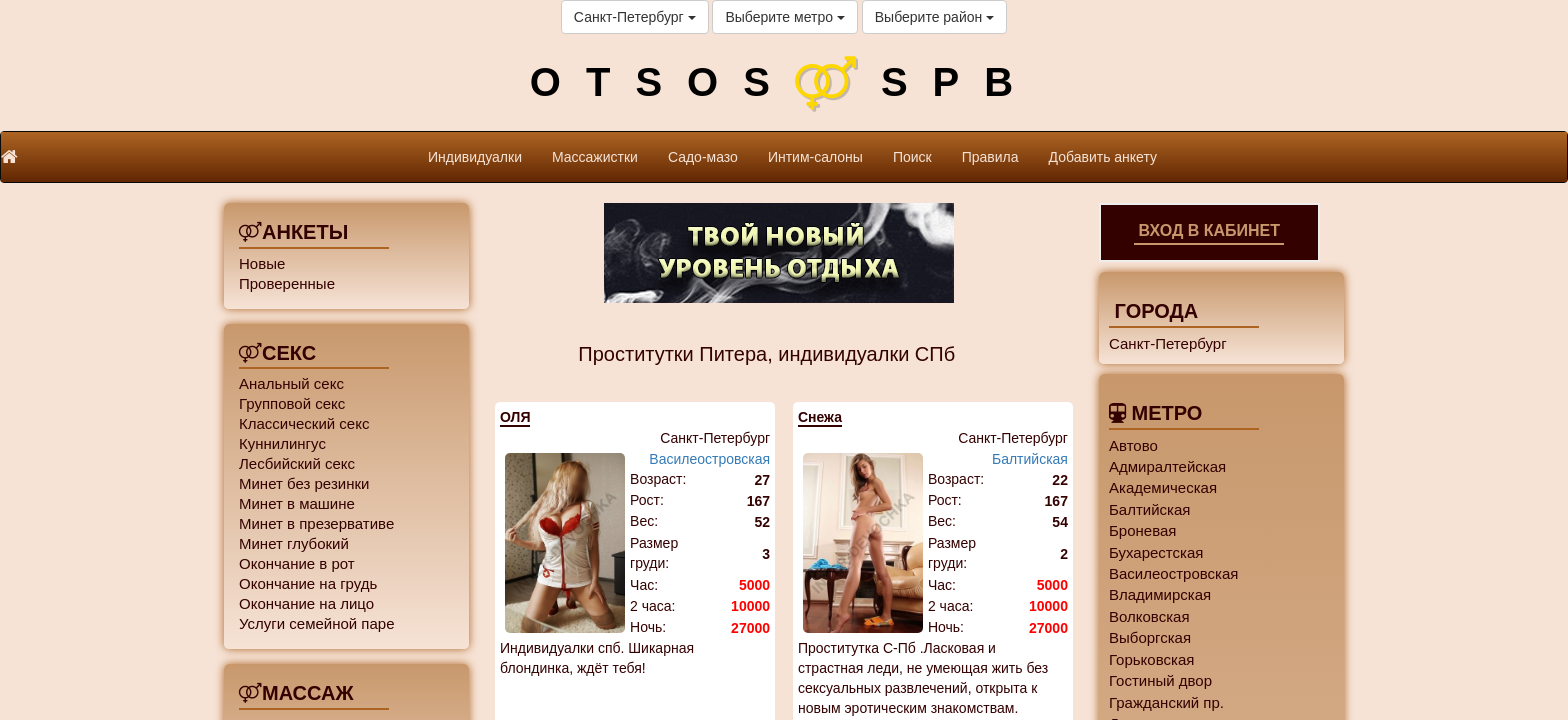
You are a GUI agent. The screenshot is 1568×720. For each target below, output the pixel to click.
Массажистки (595, 157)
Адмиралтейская (1167, 466)
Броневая (1142, 530)
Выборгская (1150, 637)
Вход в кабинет (1209, 230)
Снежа (820, 417)
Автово (1133, 445)
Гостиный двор (1160, 680)
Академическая (1163, 487)
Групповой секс (292, 403)
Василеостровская (709, 459)
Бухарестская (1156, 552)
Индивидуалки (475, 157)
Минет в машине (297, 503)
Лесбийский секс (297, 463)
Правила (990, 157)
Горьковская (1151, 659)
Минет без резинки (304, 483)
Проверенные (287, 283)
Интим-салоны (815, 157)
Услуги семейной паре (317, 623)
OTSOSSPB (784, 82)
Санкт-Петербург (635, 17)
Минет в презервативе (316, 523)
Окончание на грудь (308, 583)
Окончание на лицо (306, 603)
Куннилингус (282, 443)
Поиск (912, 157)
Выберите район (934, 17)
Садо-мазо (703, 157)
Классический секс (304, 423)
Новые (262, 263)
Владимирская (1160, 594)
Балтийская (1030, 459)
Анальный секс (291, 383)
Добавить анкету (1103, 157)
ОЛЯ (515, 417)
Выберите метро (784, 17)
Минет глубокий (294, 543)
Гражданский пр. (1166, 702)
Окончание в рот (297, 563)
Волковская (1149, 616)
